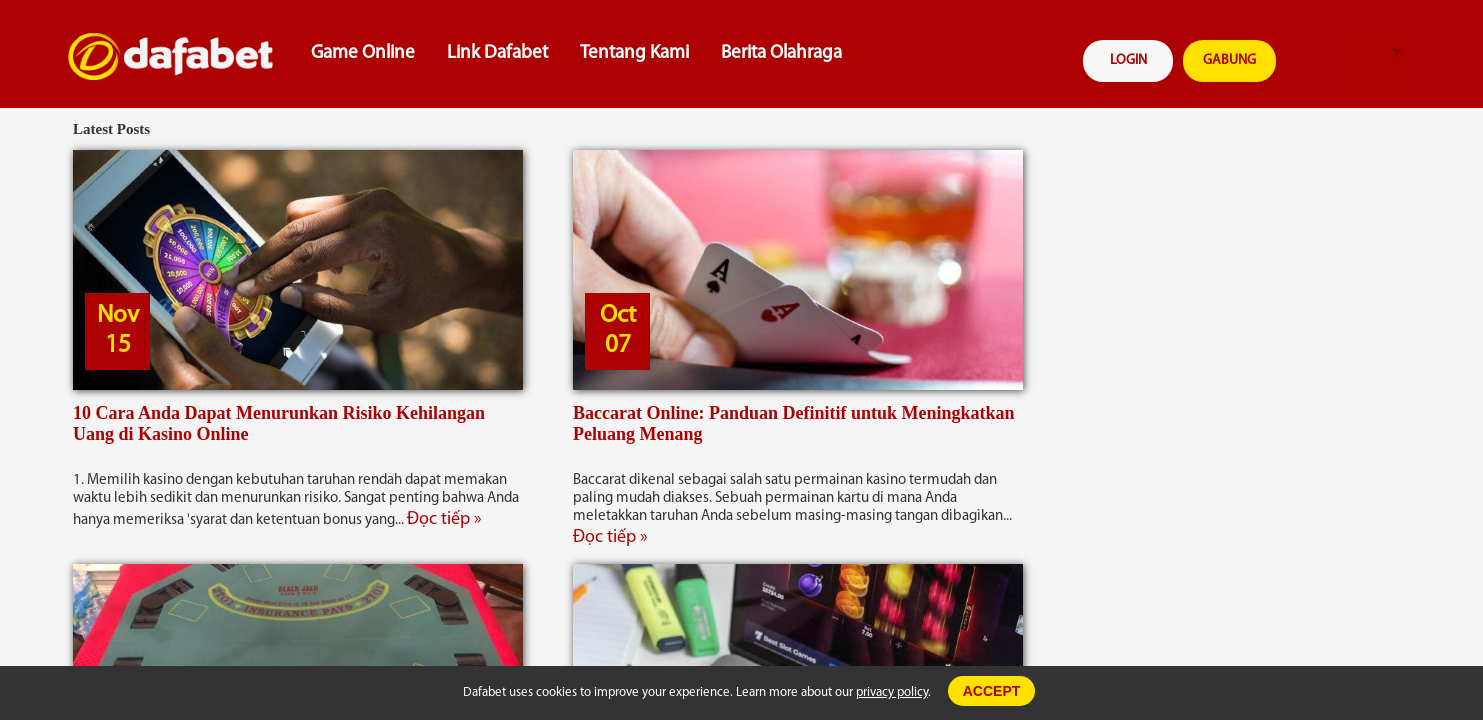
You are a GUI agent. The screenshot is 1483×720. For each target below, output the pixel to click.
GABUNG (1229, 60)
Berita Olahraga (781, 53)
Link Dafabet (497, 53)
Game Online (363, 53)
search (1314, 63)
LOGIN (1128, 60)
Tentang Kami (634, 53)
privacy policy (892, 692)
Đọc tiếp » (444, 519)
